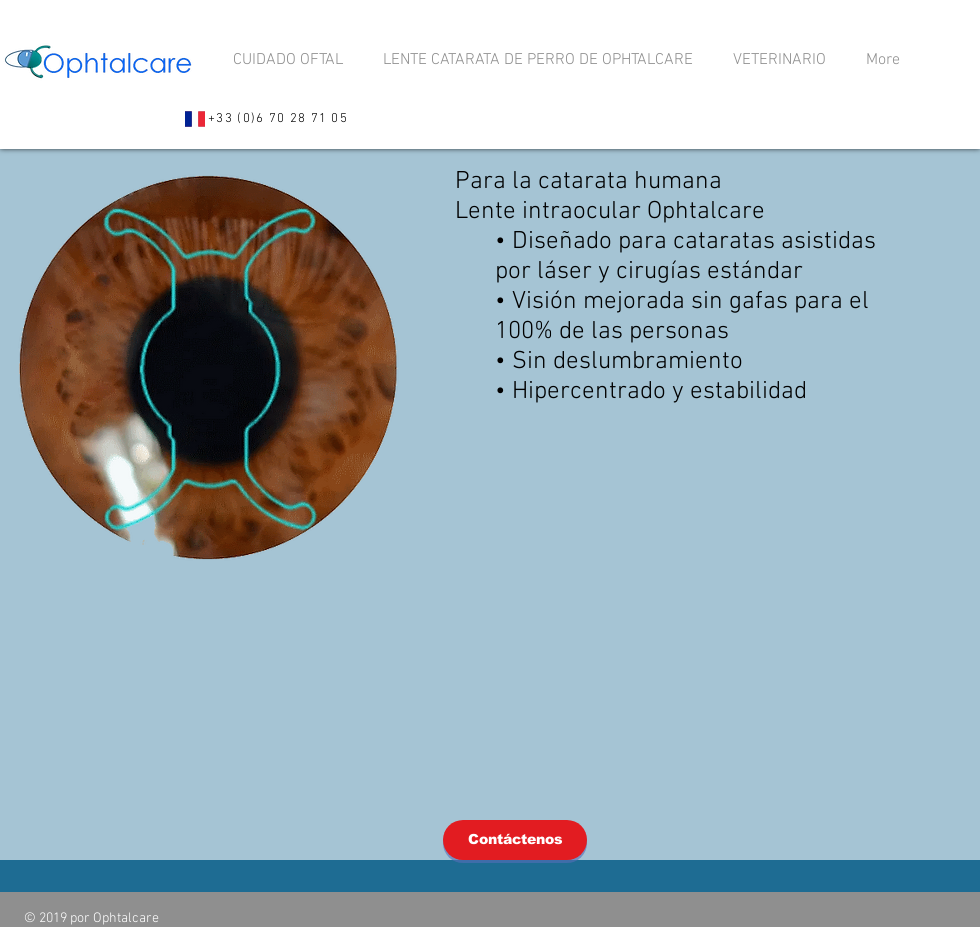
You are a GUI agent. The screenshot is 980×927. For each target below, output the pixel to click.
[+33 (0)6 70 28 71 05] (266, 119)
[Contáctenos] (515, 840)
